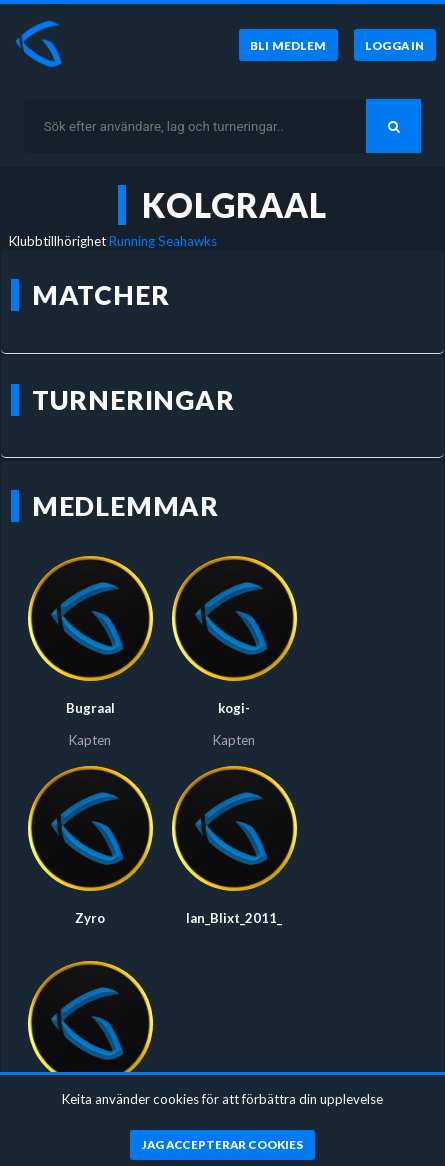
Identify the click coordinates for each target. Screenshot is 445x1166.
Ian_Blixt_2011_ (234, 918)
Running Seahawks (163, 241)
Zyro (90, 918)
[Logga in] (395, 45)
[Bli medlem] (288, 45)
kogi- (234, 708)
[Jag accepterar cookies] (222, 1145)
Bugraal (90, 708)
